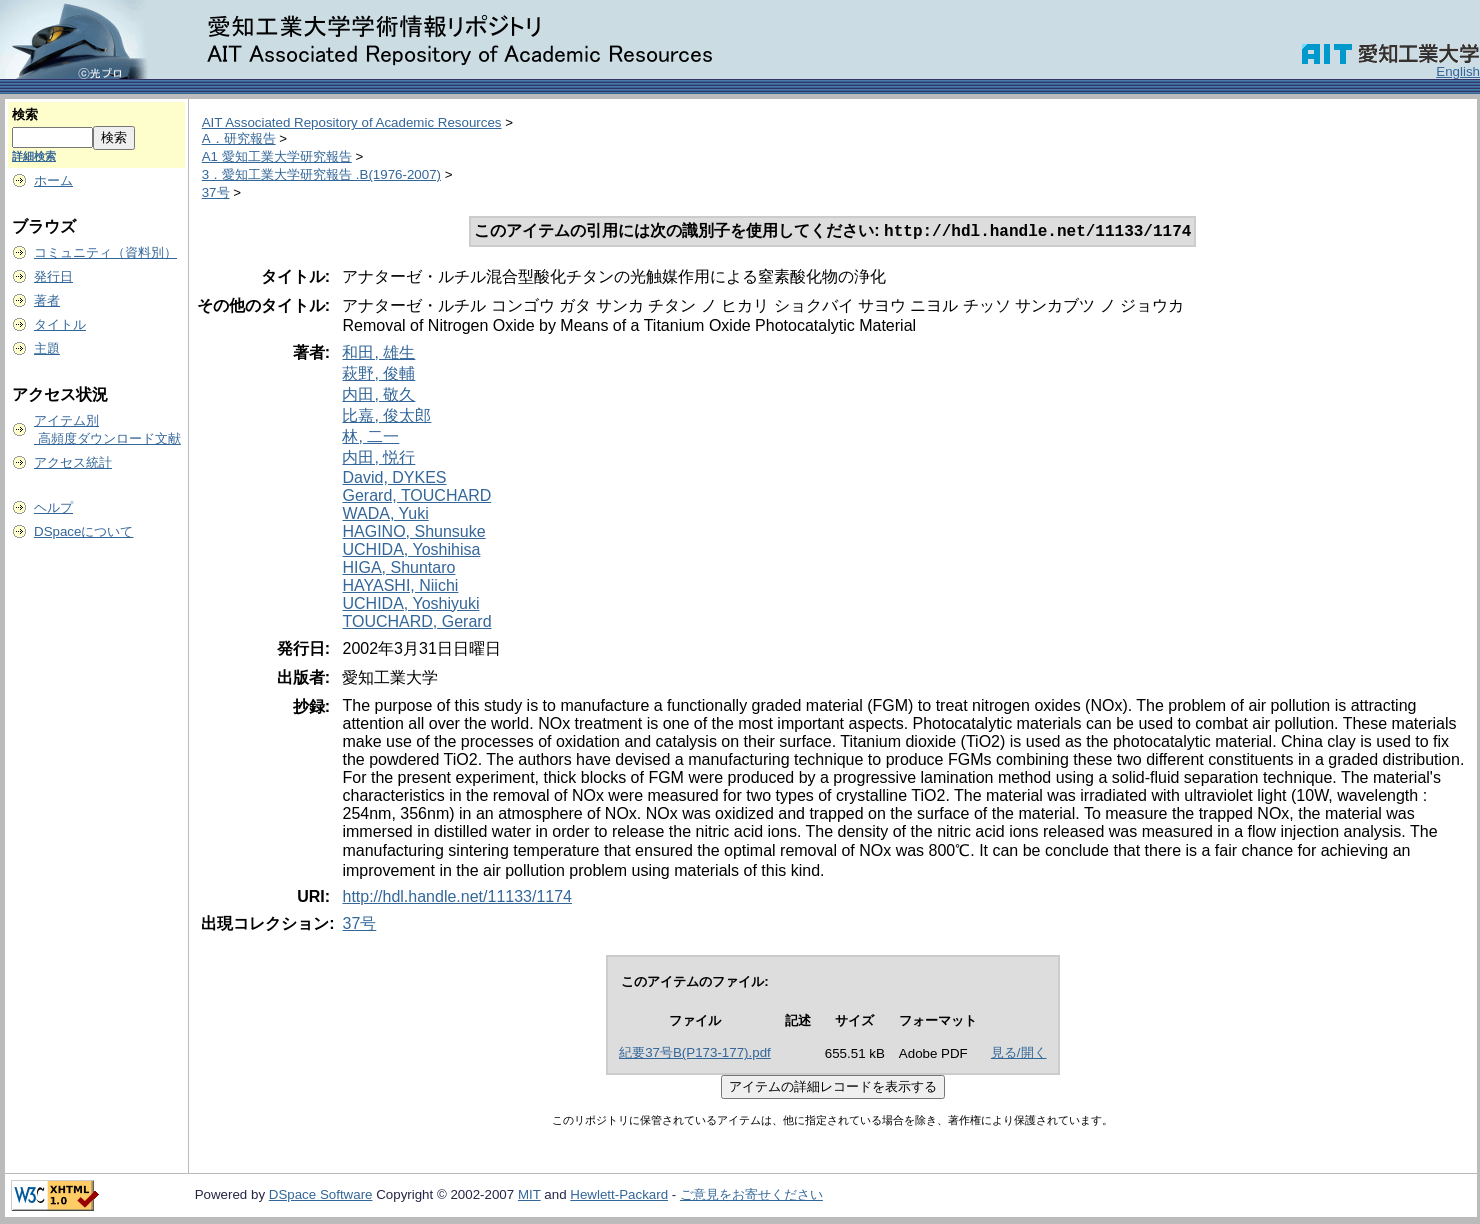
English (1458, 71)
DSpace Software (321, 1196)
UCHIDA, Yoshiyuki (410, 605)
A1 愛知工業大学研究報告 (277, 156)
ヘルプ (53, 507)
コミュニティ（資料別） (105, 252)
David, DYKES (394, 479)
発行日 (53, 276)
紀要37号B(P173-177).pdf (695, 1054)
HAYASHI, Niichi (400, 587)
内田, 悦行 (378, 459)
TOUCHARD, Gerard (416, 623)
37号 (216, 192)
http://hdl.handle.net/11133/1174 (457, 898)
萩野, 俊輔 (378, 375)
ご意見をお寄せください (751, 1196)
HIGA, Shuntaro (398, 569)
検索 (25, 114)
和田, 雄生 (378, 354)
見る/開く (1019, 1054)
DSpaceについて (83, 531)
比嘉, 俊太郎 (386, 417)
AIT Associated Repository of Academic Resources (352, 122)
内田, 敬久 (378, 396)
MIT (529, 1196)
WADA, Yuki (385, 515)
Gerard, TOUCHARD (416, 497)
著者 (47, 300)
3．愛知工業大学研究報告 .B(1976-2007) (321, 174)
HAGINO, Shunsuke (413, 533)
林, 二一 (370, 438)
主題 (47, 348)
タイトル (60, 324)
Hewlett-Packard (619, 1196)
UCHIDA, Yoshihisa (411, 551)
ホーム (53, 180)
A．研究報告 (239, 138)
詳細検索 (34, 156)
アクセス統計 (73, 462)
